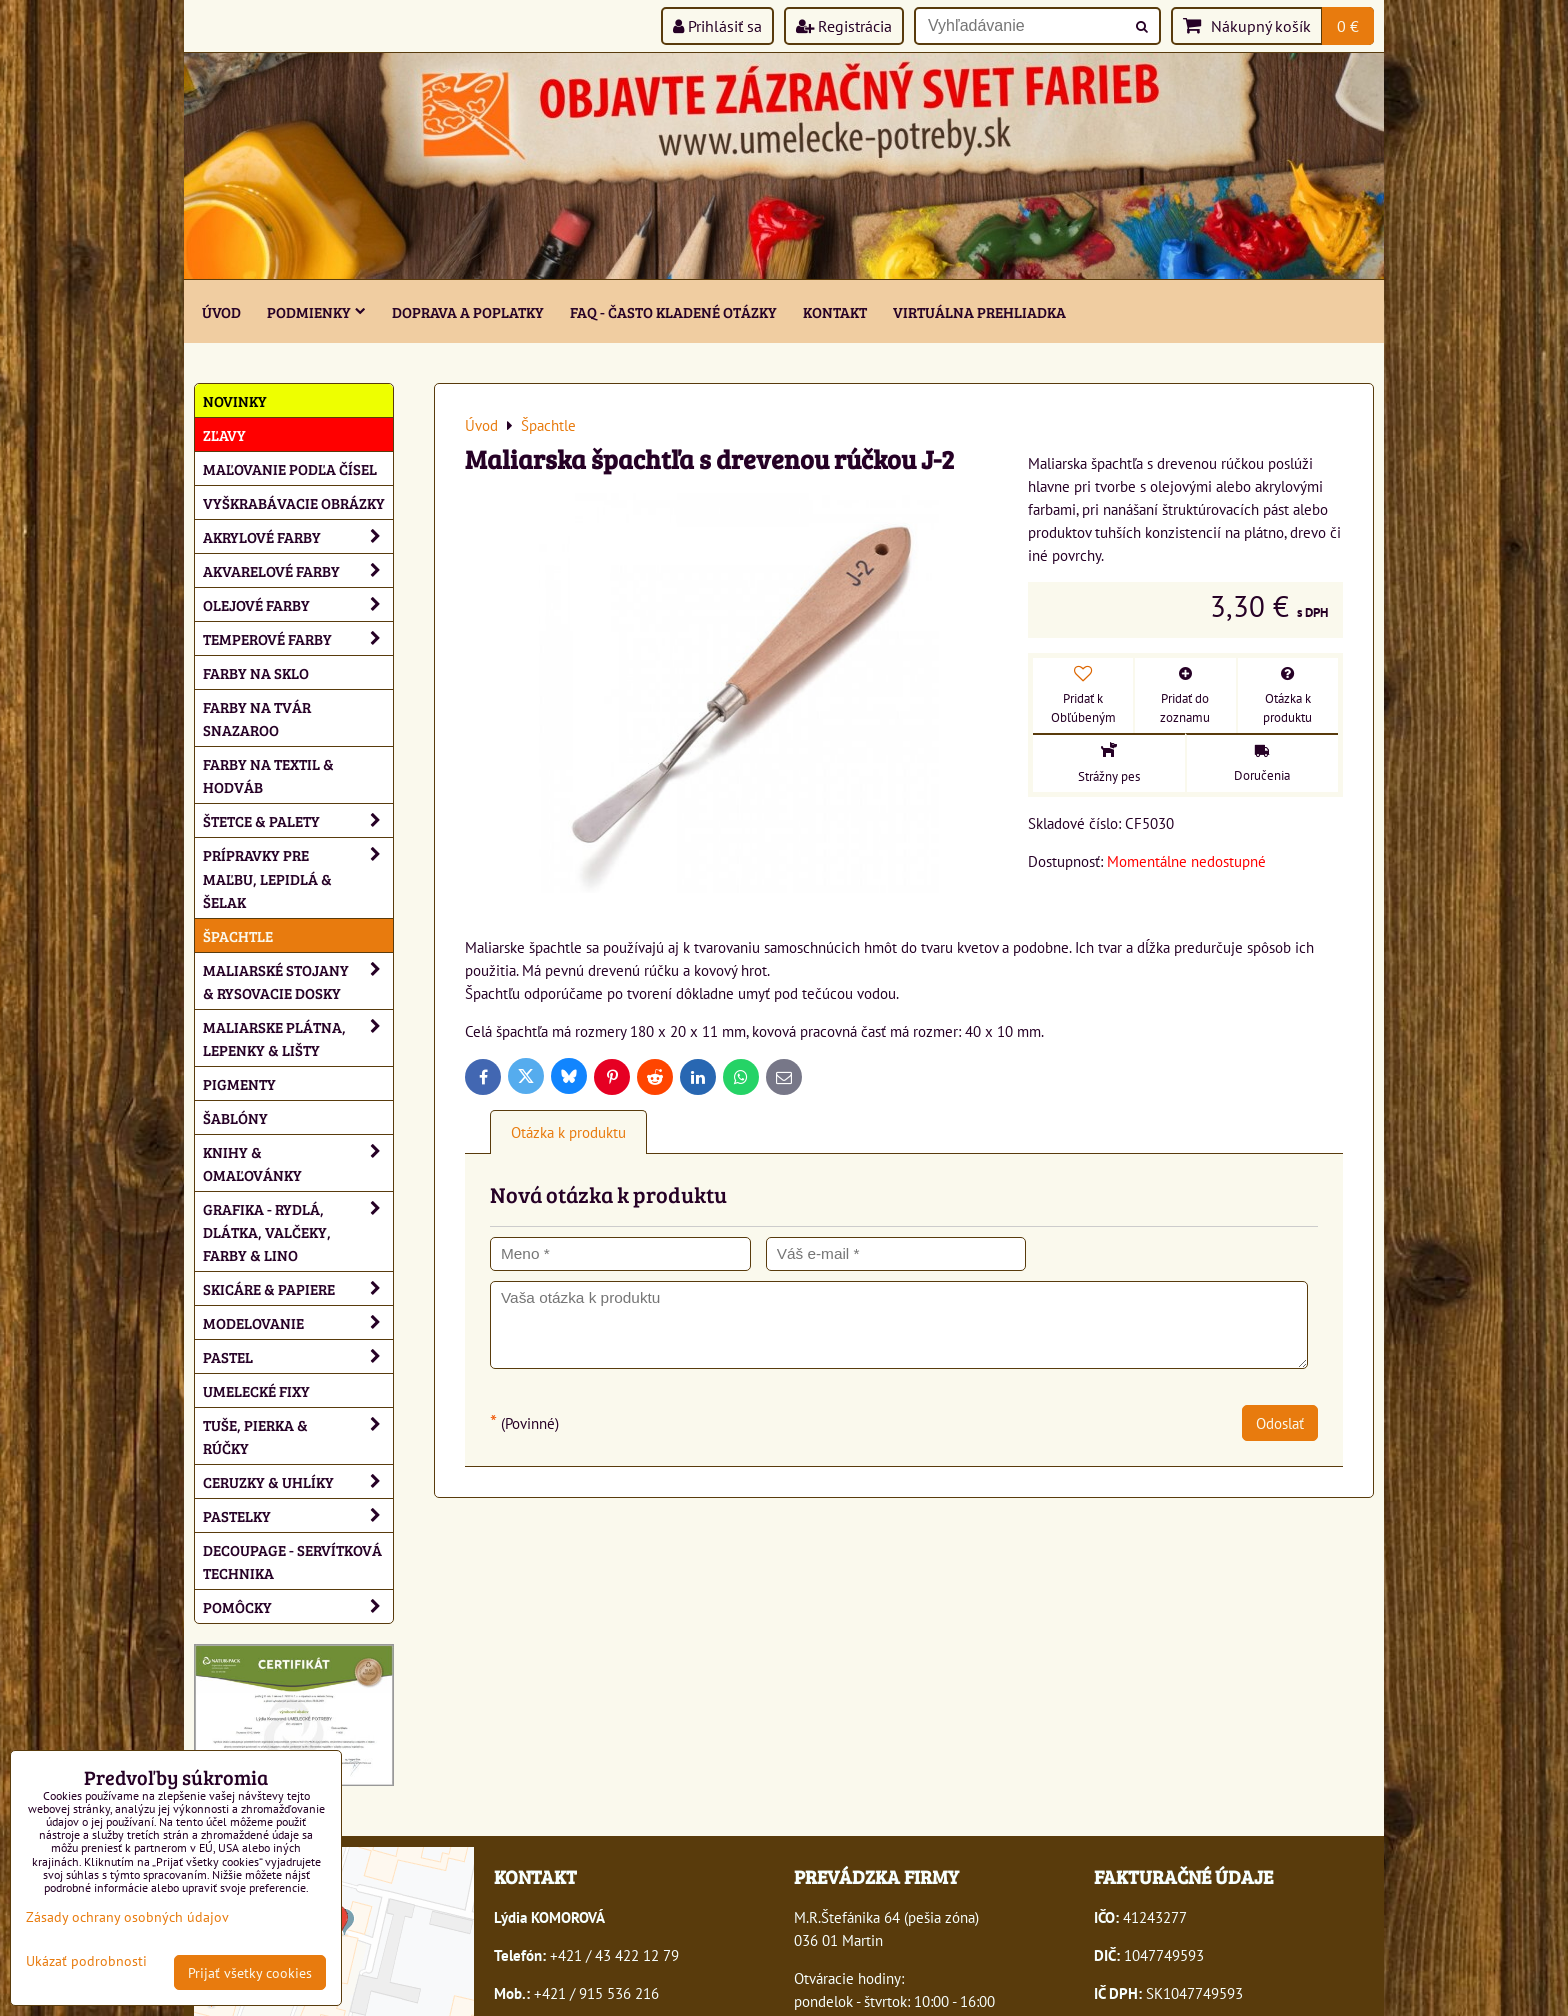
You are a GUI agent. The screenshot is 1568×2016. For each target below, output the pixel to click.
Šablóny (235, 1117)
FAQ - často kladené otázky (673, 311)
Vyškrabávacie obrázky (294, 502)
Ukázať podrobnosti (86, 1961)
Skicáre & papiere (298, 1288)
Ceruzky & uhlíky (298, 1481)
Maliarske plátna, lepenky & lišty (298, 1038)
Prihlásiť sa (717, 26)
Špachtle (238, 935)
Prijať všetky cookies (250, 1972)
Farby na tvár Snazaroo (257, 718)
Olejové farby (298, 604)
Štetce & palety (298, 820)
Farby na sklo (256, 672)
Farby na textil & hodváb (268, 775)
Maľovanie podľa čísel (290, 468)
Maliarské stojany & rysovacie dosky (298, 981)
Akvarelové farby (298, 570)
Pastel (298, 1356)
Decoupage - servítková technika (292, 1561)
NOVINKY (235, 400)
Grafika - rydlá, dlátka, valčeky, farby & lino (298, 1231)
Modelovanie (298, 1322)
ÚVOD (221, 311)
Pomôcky (298, 1606)
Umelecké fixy (256, 1390)
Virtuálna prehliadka (979, 311)
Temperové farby (298, 638)
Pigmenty (239, 1083)
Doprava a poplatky (468, 311)
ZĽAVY (224, 434)
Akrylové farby (298, 536)
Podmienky (316, 311)
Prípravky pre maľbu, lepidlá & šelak (298, 877)
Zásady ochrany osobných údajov (127, 1916)
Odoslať (1280, 1423)
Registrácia (844, 26)
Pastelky (298, 1515)
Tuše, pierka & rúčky (298, 1436)
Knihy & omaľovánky (298, 1163)
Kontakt (835, 311)
